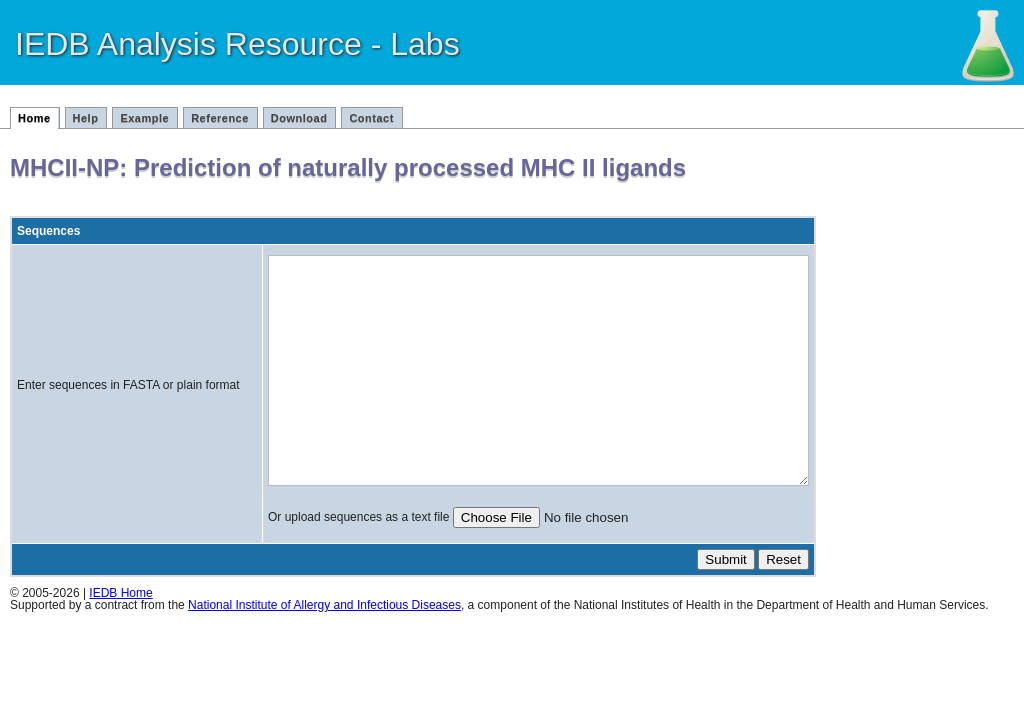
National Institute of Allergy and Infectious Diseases (324, 650)
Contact (371, 118)
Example (144, 118)
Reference (220, 118)
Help (86, 118)
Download (299, 118)
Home (34, 118)
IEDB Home (120, 638)
